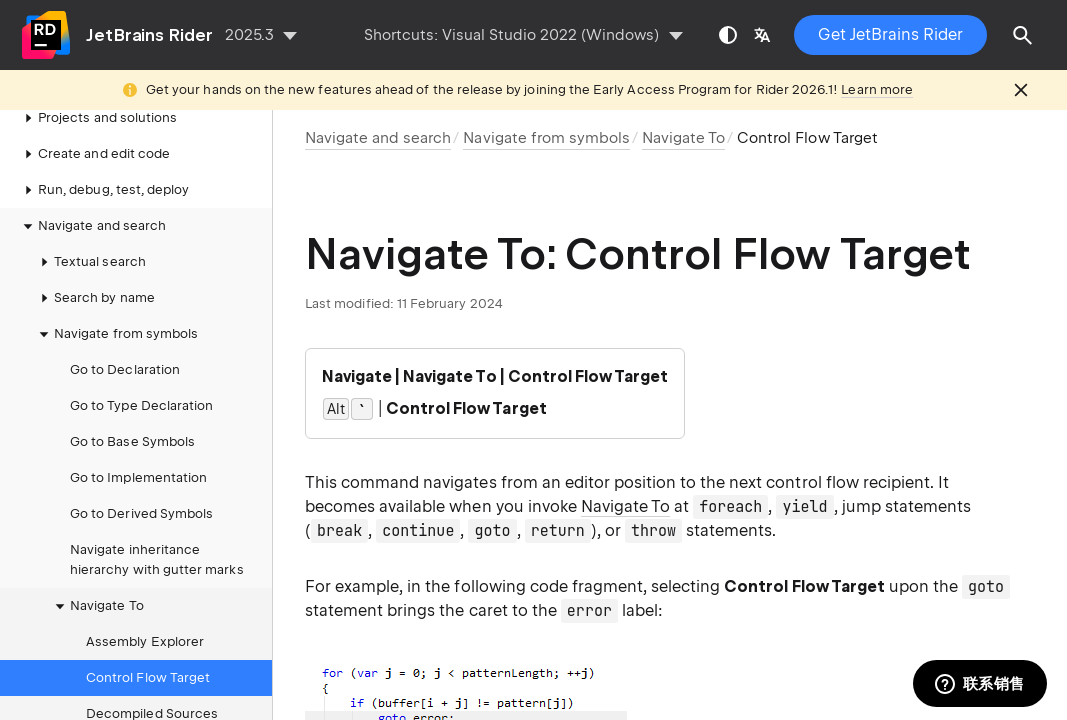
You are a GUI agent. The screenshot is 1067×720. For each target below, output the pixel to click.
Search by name (94, 298)
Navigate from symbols (116, 334)
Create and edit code (94, 154)
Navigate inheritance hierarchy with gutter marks (157, 559)
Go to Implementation (138, 477)
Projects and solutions (97, 118)
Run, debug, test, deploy (103, 190)
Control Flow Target (148, 677)
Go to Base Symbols (132, 441)
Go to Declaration (125, 369)
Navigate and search (92, 226)
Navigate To (97, 606)
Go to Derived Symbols (141, 513)
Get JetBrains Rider (890, 34)
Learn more (877, 89)
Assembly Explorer (145, 641)
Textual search (90, 262)
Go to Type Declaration (141, 405)
